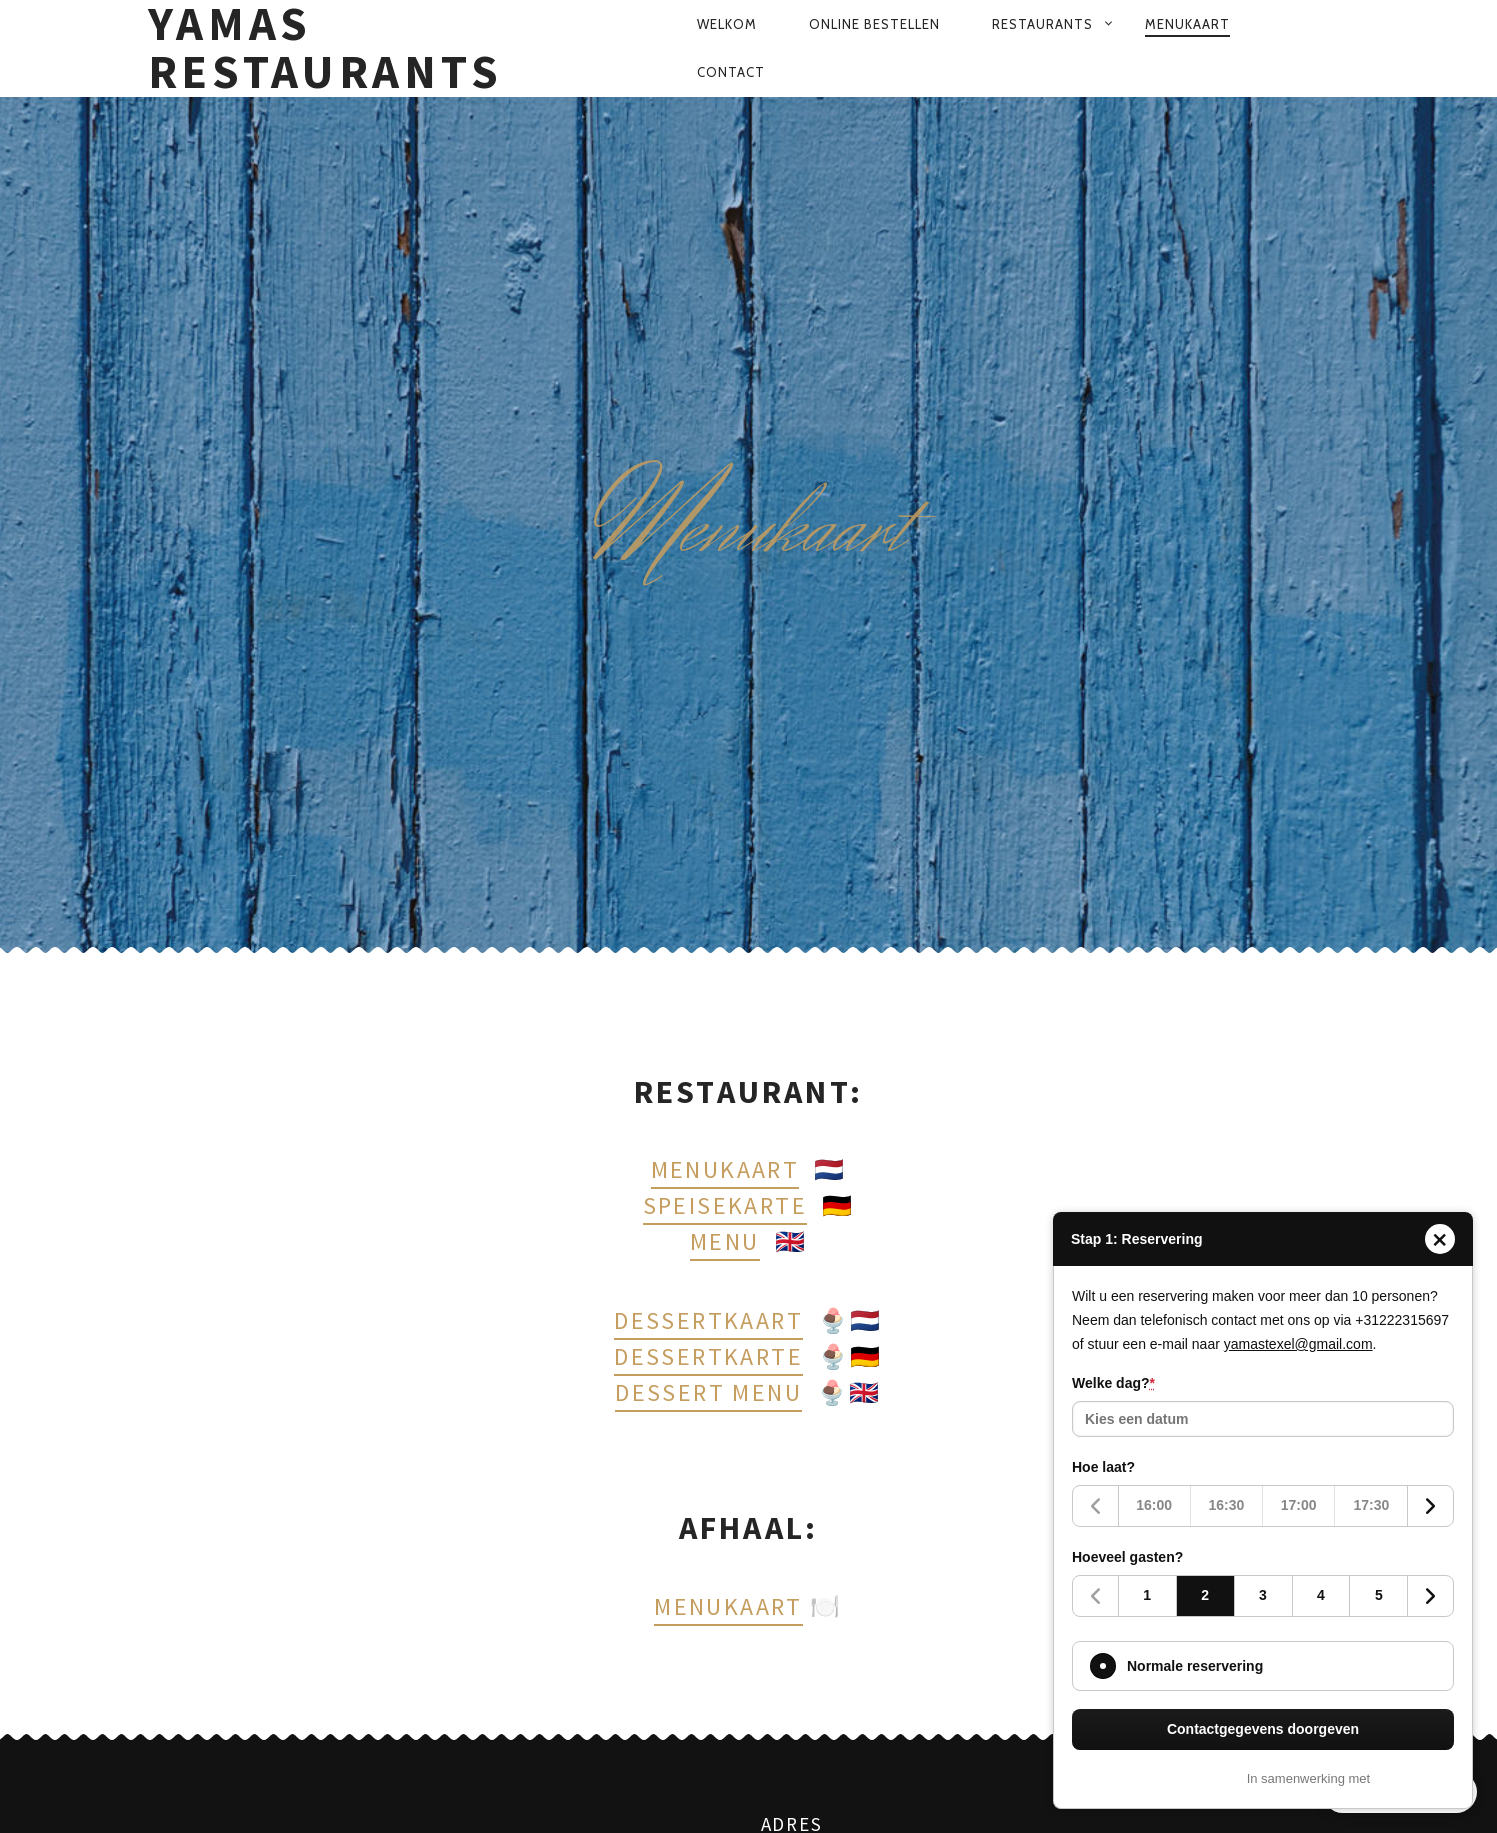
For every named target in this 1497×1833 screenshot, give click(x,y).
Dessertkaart (708, 1320)
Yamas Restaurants (325, 48)
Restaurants (1042, 24)
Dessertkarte (708, 1356)
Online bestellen (874, 24)
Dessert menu (708, 1392)
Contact (731, 72)
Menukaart (1187, 24)
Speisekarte (725, 1205)
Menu (725, 1241)
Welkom (727, 24)
